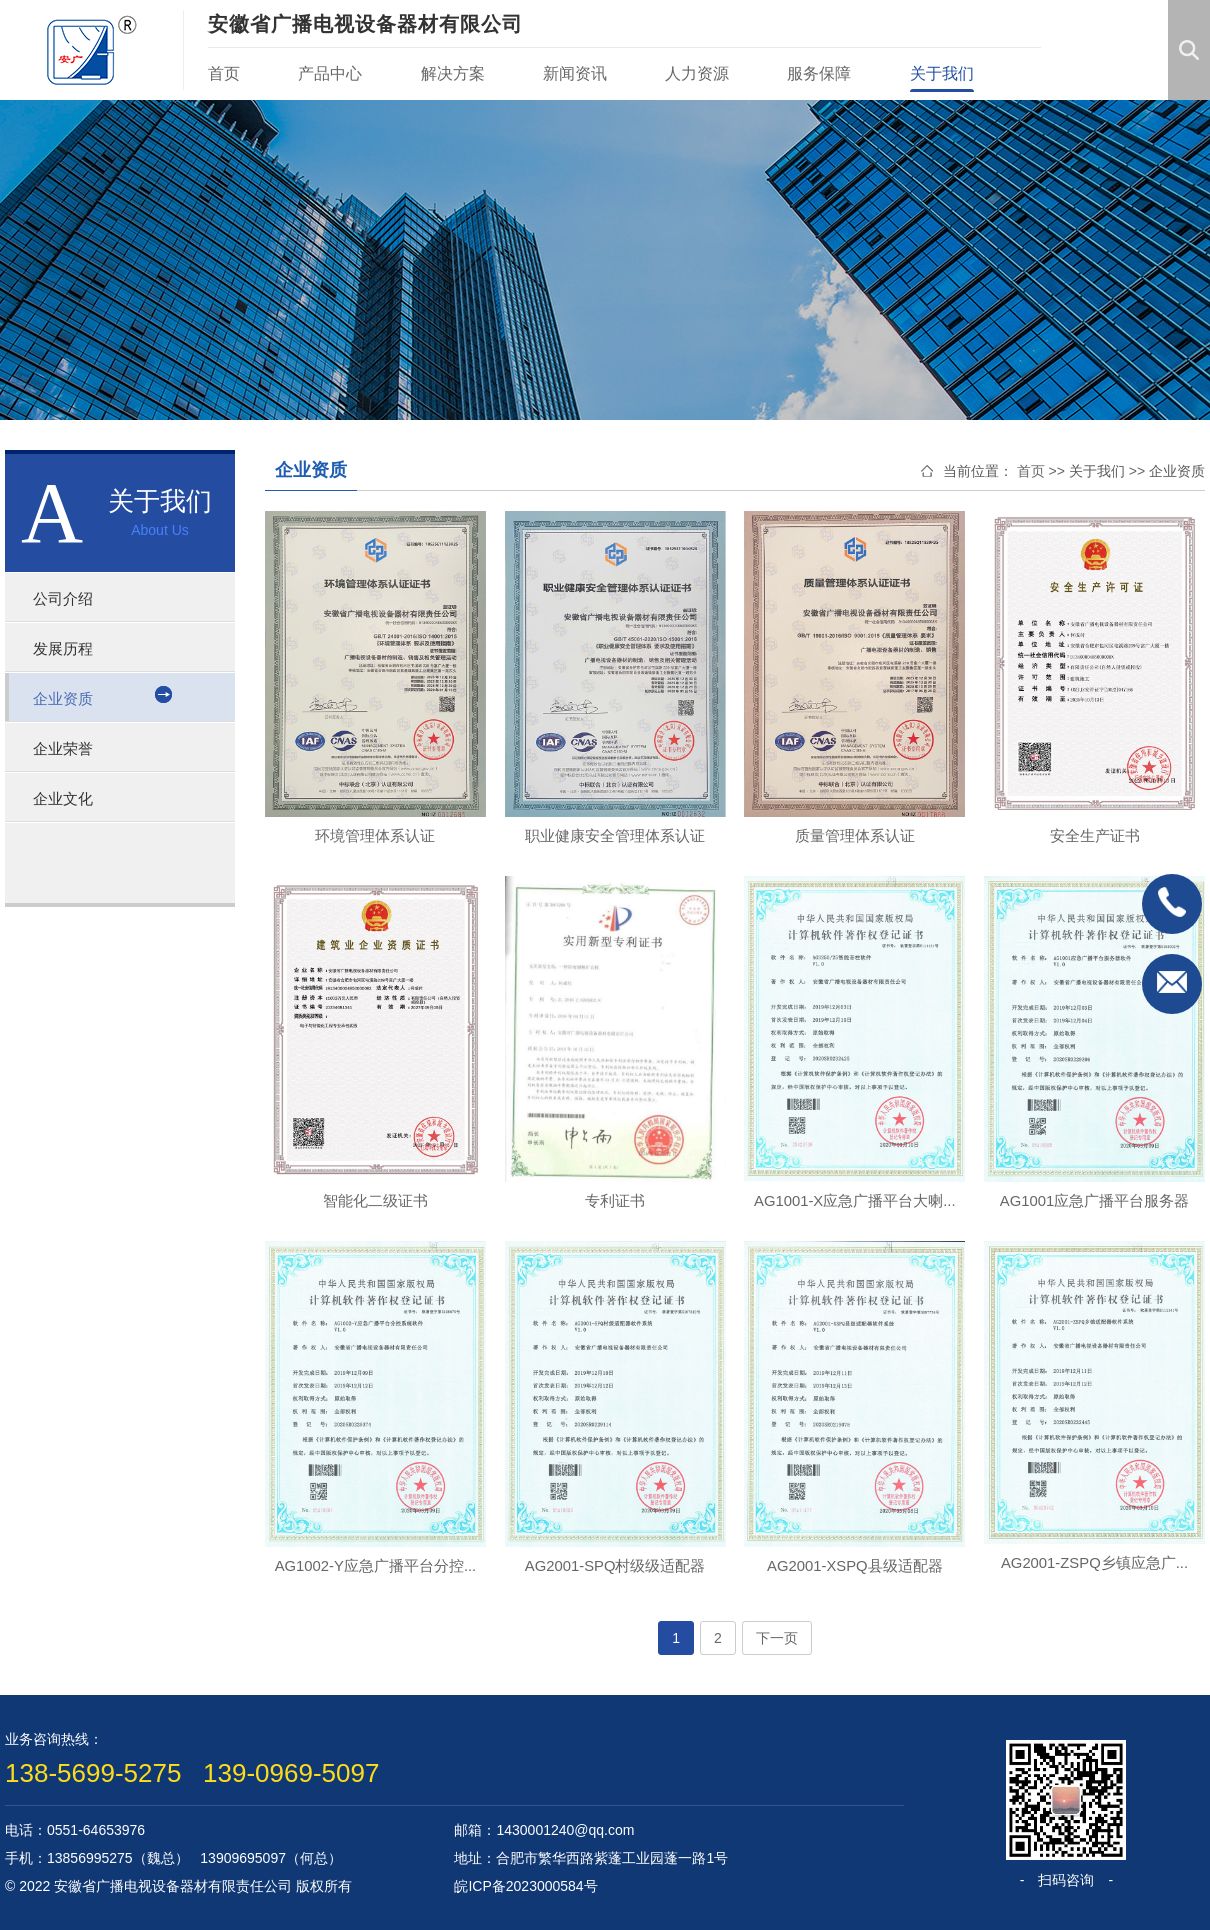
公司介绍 (69, 598)
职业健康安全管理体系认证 (615, 835)
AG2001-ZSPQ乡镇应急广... (1094, 1562)
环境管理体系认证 (375, 835)
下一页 (777, 1638)
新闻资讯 (575, 73)
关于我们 (942, 73)
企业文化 (69, 798)
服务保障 (819, 73)
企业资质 (69, 698)
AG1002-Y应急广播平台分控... (375, 1565)
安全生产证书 (1095, 835)
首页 (224, 73)
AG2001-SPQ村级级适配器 (615, 1565)
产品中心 (330, 73)
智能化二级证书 (375, 1200)
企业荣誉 (69, 748)
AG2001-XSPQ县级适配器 (854, 1565)
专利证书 (615, 1200)
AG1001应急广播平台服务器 (1094, 1200)
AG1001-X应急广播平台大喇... (855, 1200)
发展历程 (69, 648)
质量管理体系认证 (855, 835)
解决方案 (453, 73)
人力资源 (697, 73)
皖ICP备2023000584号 (525, 1886)
